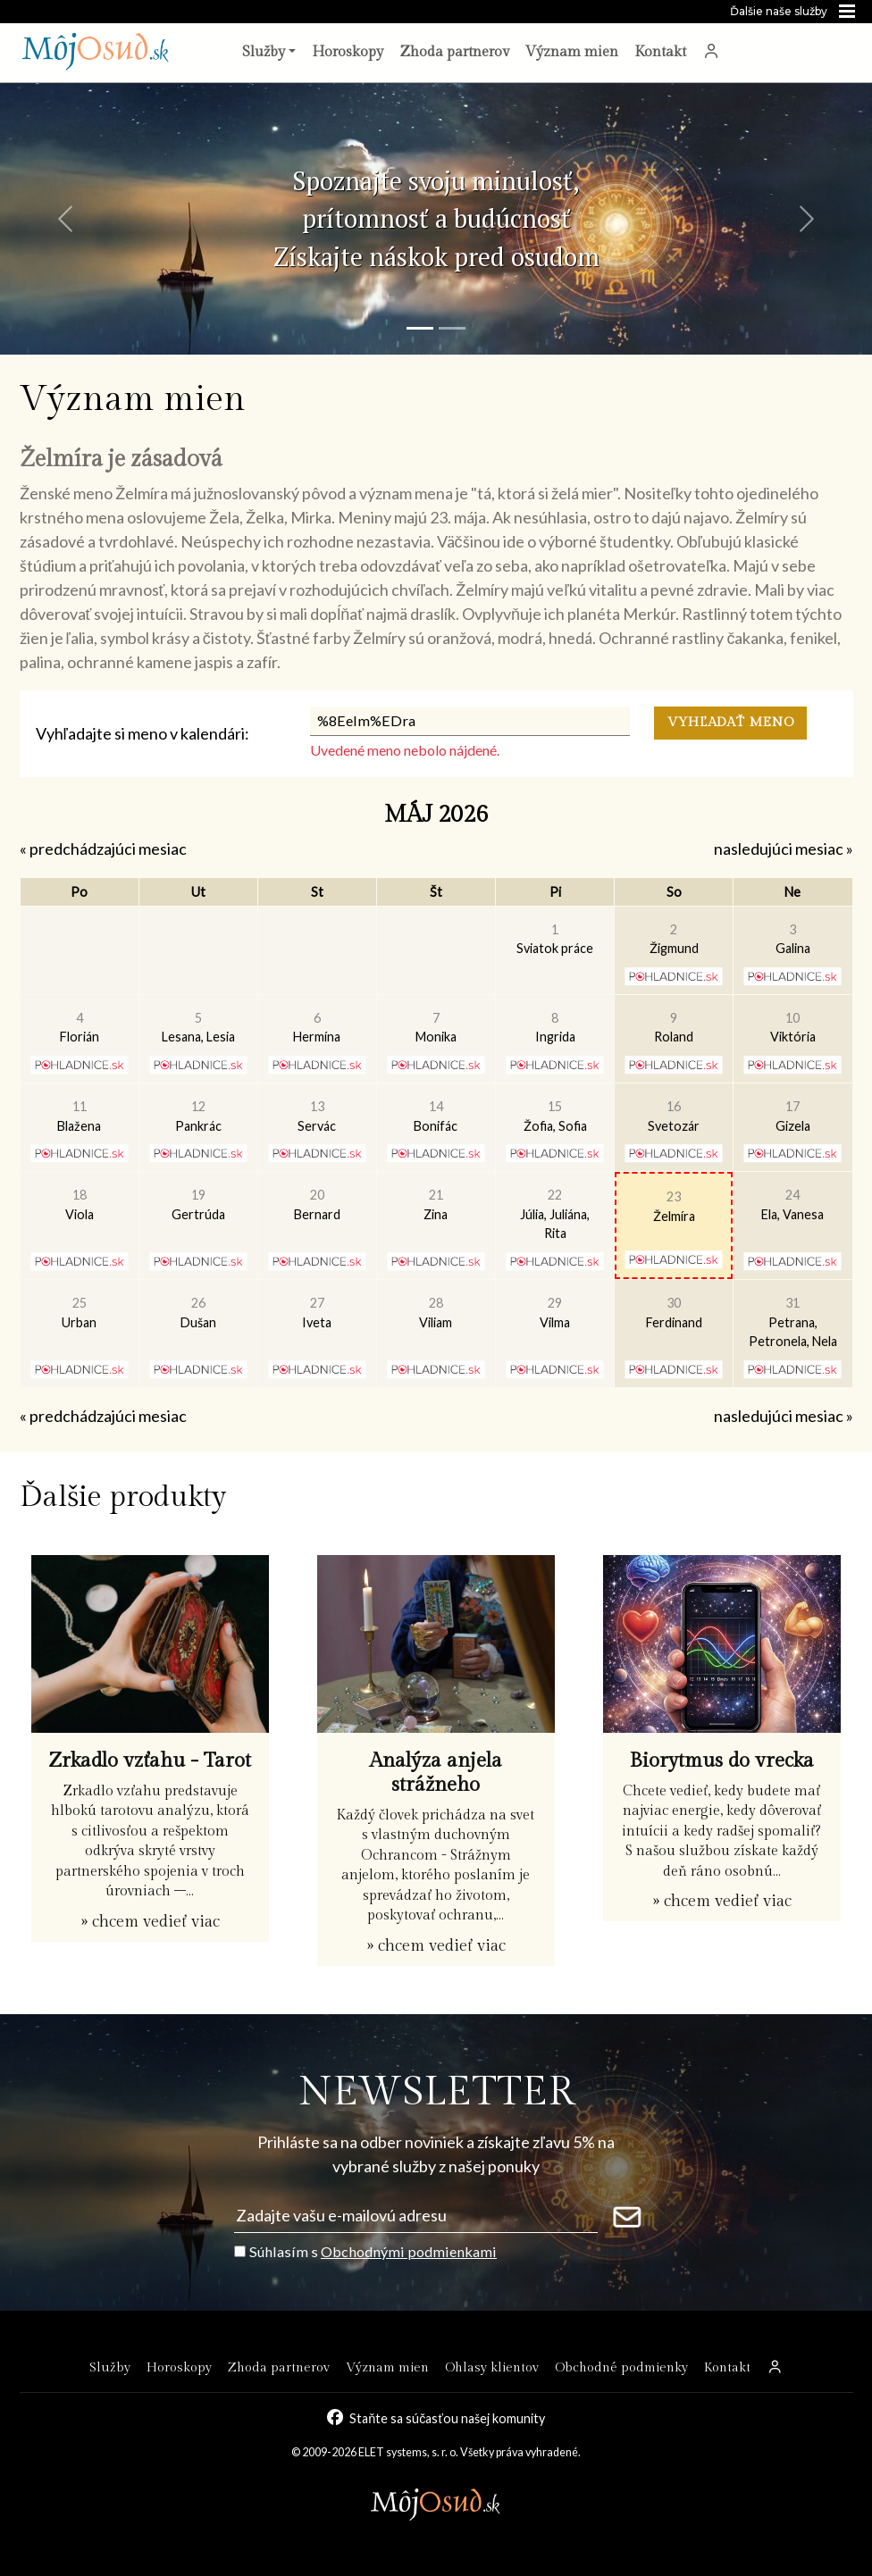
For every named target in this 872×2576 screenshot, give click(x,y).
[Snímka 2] (452, 328)
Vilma (555, 1312)
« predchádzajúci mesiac (103, 848)
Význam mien (571, 52)
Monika (436, 1027)
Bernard (317, 1204)
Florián (79, 1027)
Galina (793, 939)
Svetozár (674, 1116)
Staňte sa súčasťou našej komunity (447, 2418)
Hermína (316, 1027)
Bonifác (435, 1116)
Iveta (316, 1312)
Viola (79, 1204)
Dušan (198, 1312)
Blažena (79, 1116)
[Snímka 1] (420, 328)
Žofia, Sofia (555, 1116)
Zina (435, 1204)
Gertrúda (198, 1204)
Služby (109, 2367)
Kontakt (660, 52)
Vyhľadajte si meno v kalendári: (142, 733)
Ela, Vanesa (792, 1204)
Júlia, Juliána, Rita (555, 1214)
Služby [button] (263, 52)
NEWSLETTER (436, 2092)
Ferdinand (674, 1312)
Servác (317, 1116)
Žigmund (674, 939)
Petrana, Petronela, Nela (793, 1322)
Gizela (793, 1116)
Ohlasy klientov (492, 2367)
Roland (673, 1027)
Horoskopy (347, 52)
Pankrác (198, 1116)
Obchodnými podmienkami (409, 2251)
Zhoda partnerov (454, 52)
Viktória (793, 1027)
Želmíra (674, 1206)
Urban (79, 1312)
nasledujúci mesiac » (783, 848)
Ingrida (555, 1027)
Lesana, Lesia (198, 1027)
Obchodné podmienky (621, 2367)
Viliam (435, 1312)
